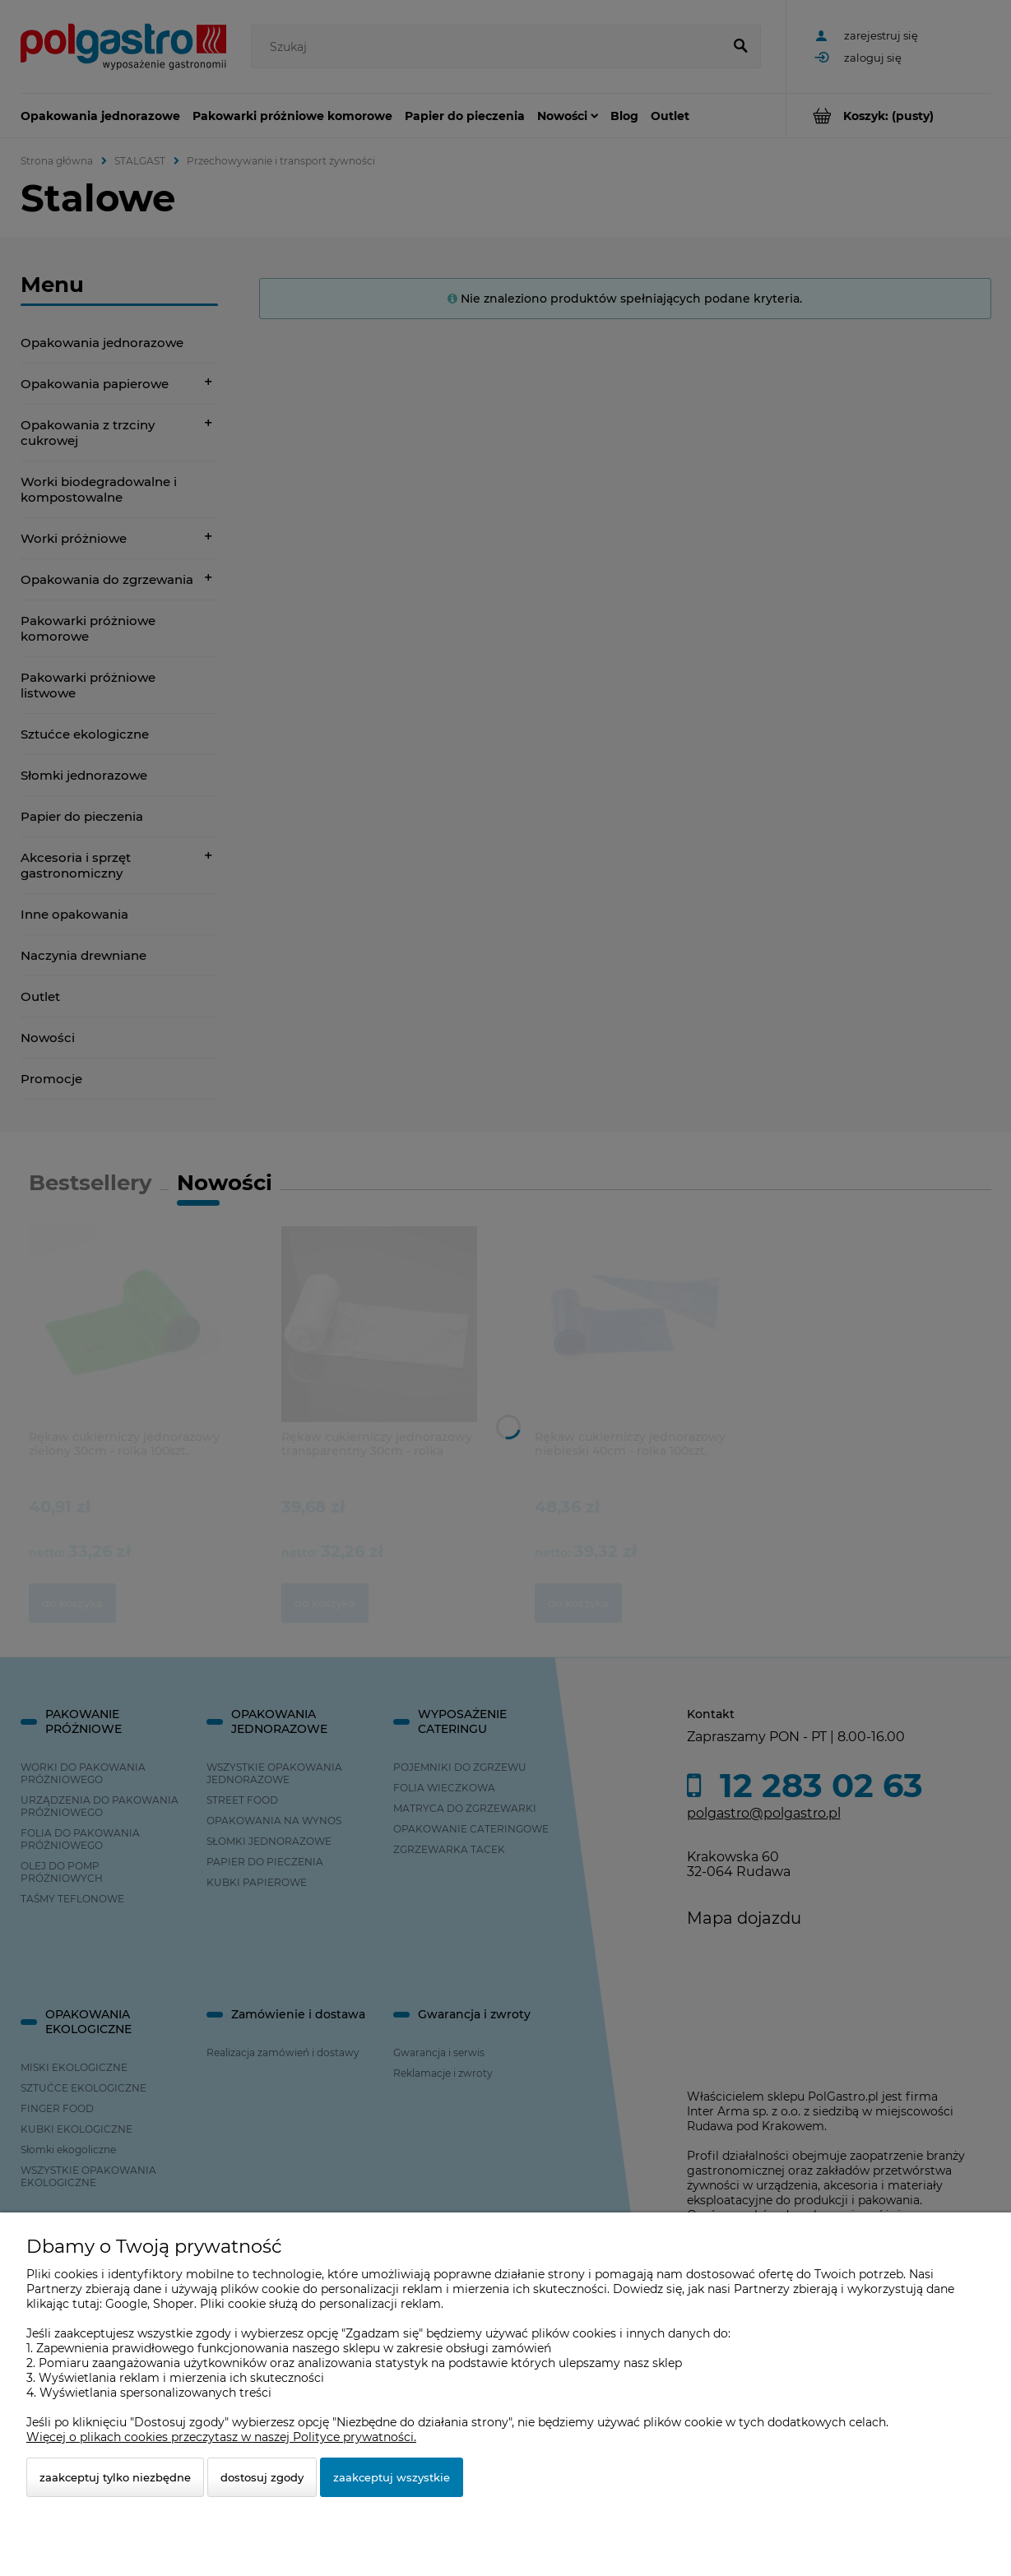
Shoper (173, 2303)
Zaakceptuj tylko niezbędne (115, 2477)
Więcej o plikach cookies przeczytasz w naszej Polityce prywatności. (221, 2437)
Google (126, 2303)
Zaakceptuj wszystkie (391, 2477)
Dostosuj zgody (262, 2477)
